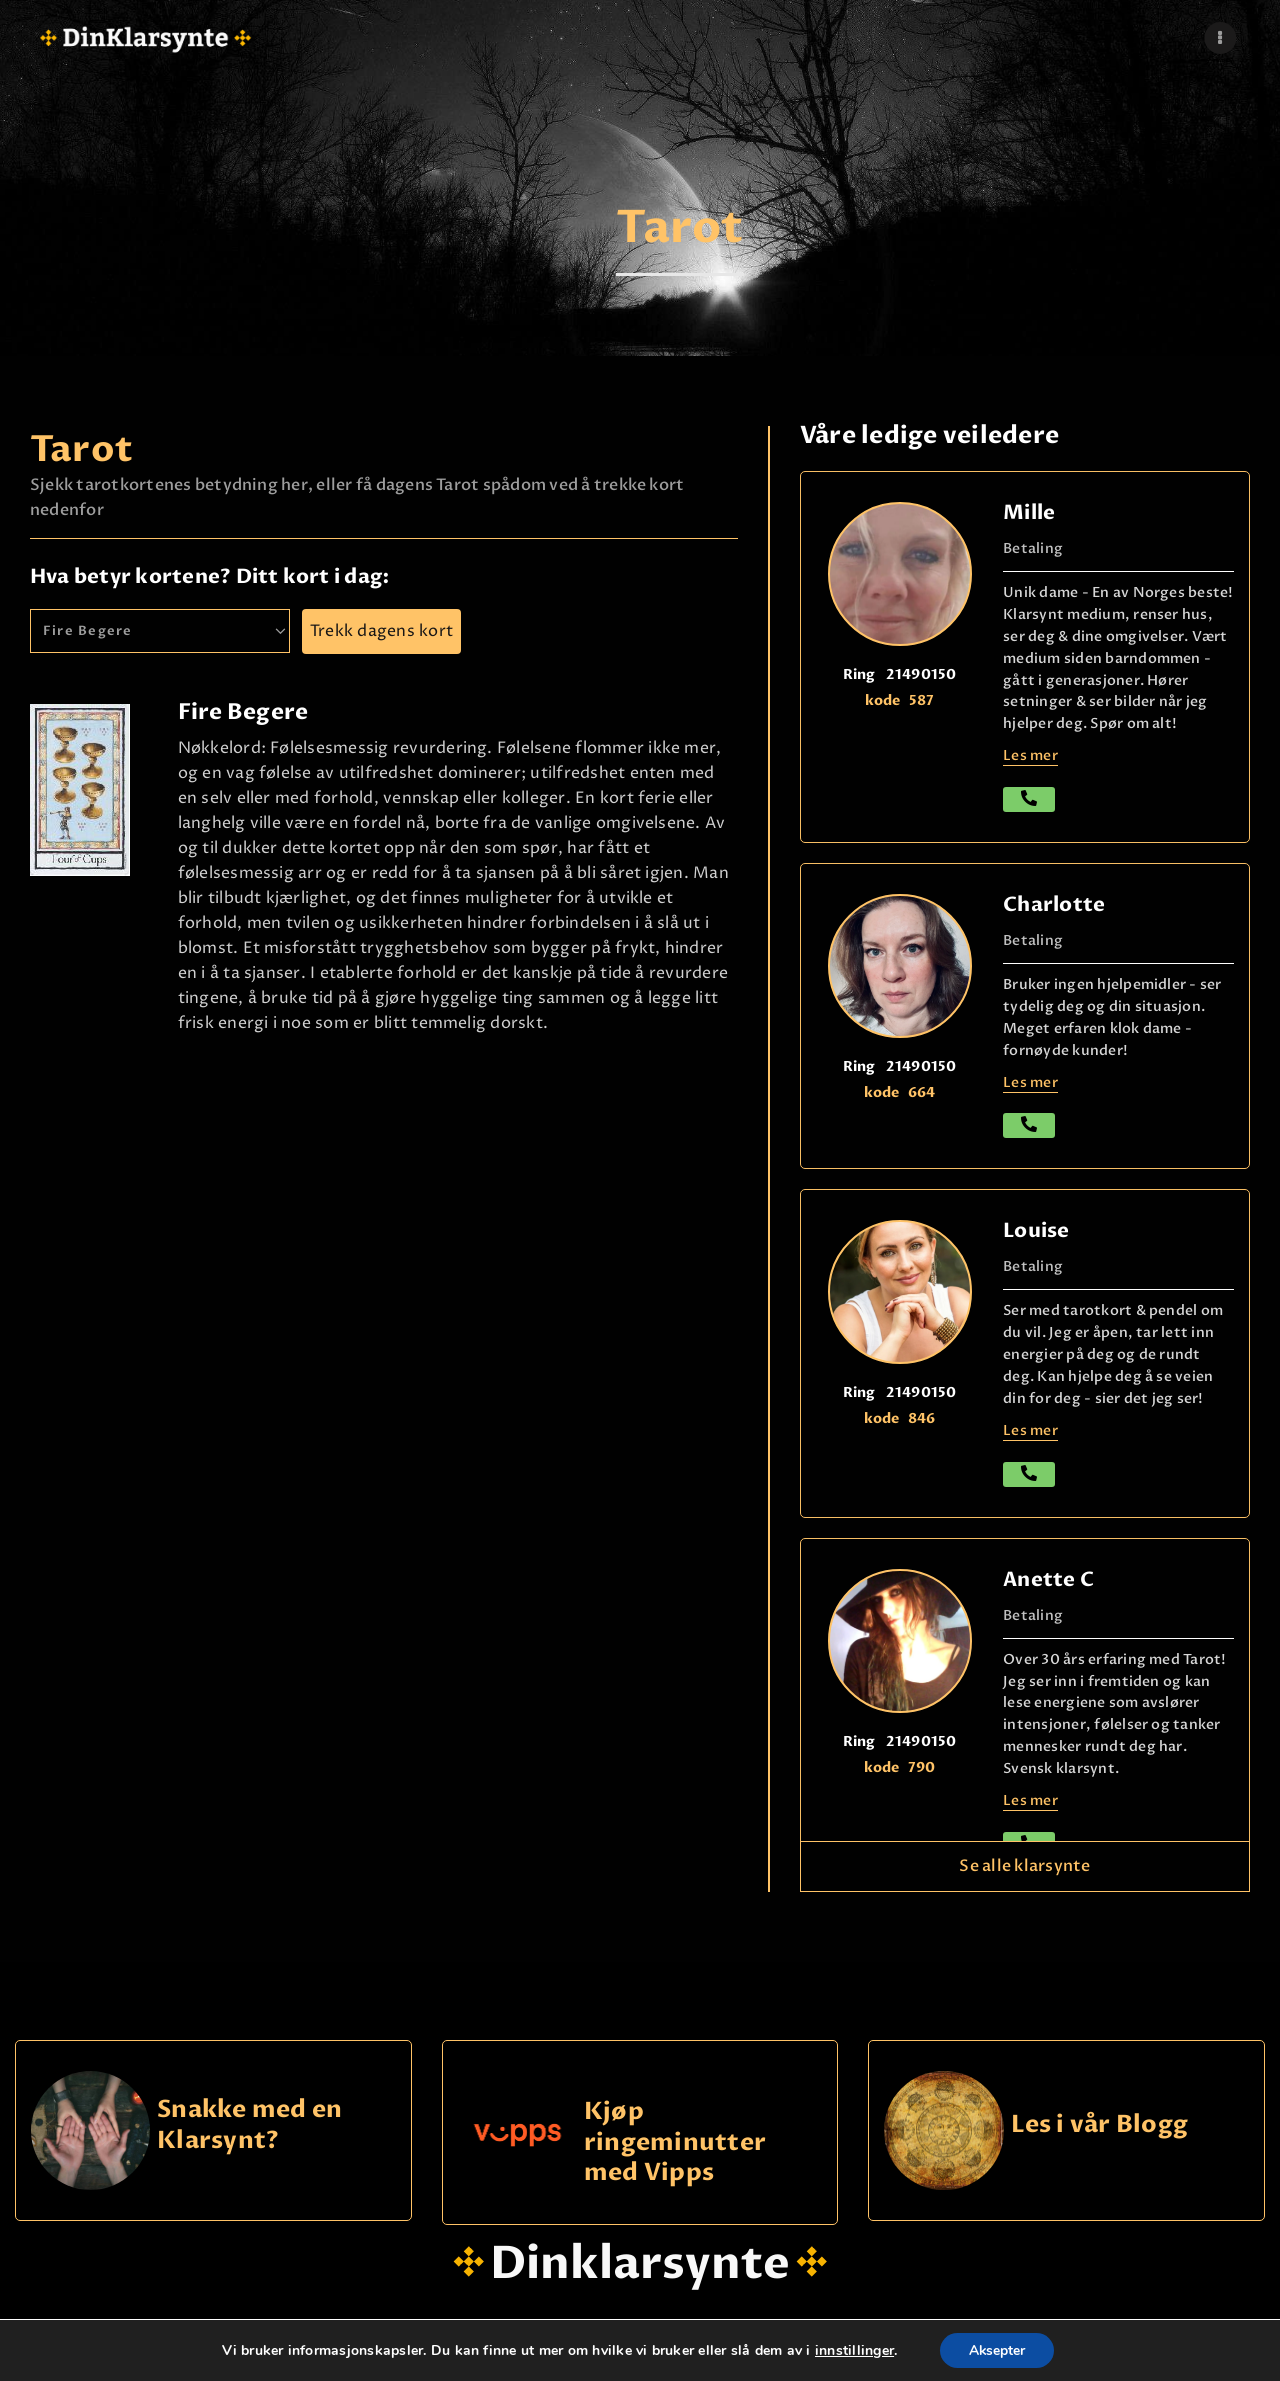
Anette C (1048, 1579)
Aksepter (996, 2349)
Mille (1029, 512)
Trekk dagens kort (381, 631)
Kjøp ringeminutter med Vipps (675, 2142)
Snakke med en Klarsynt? (249, 2125)
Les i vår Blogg (1100, 2125)
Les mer (1030, 755)
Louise (1036, 1230)
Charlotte (1054, 904)
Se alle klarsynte (1024, 1866)
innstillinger (852, 2350)
